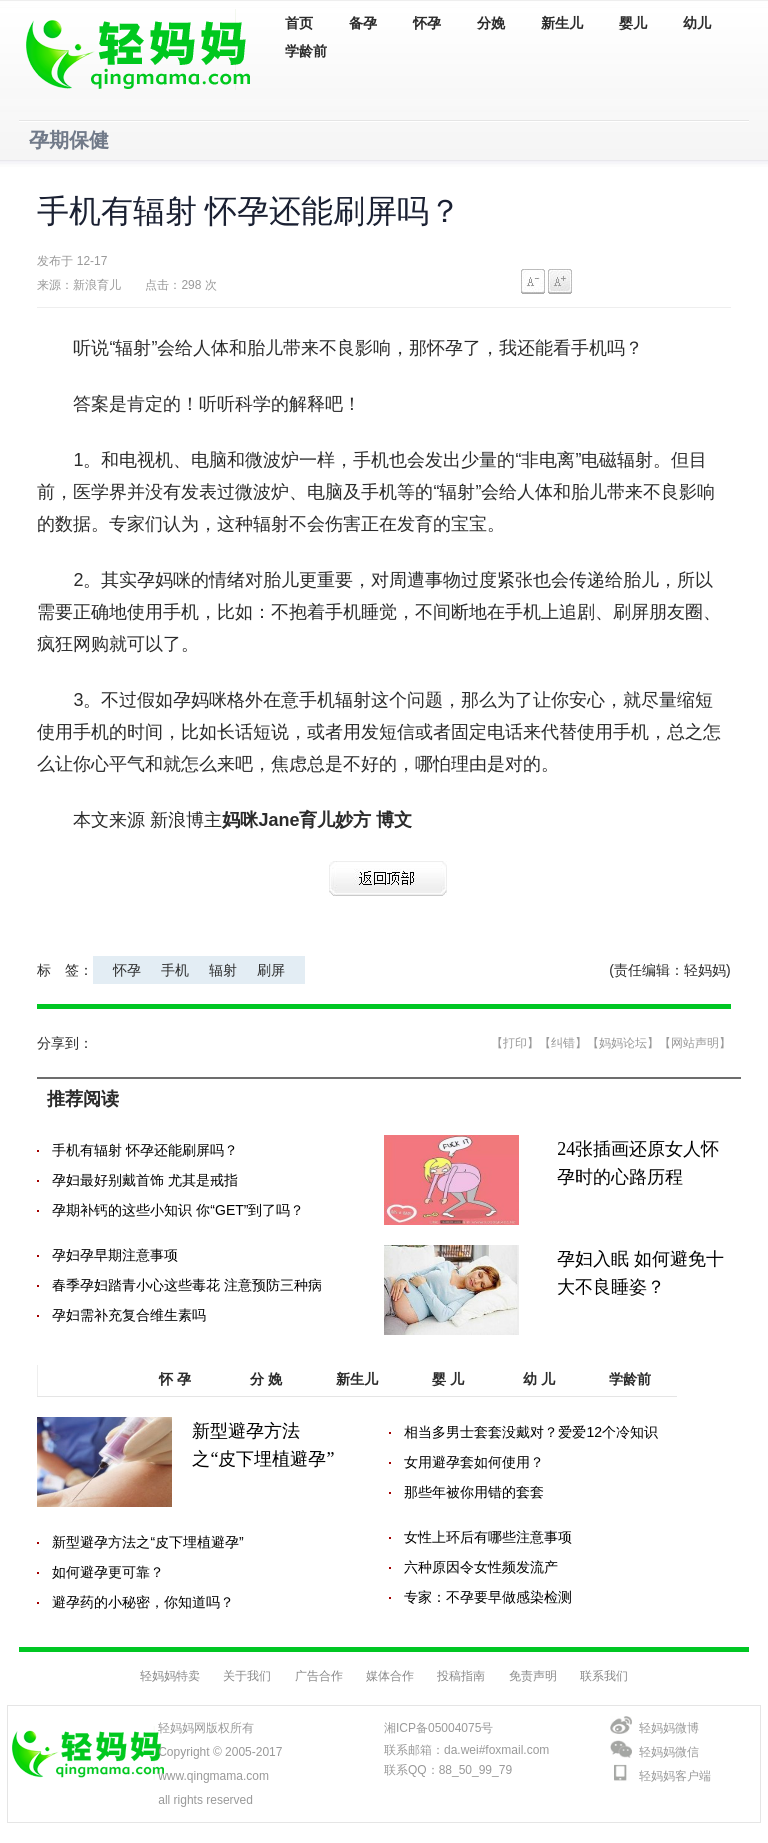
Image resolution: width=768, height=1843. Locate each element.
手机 (175, 970)
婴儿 (633, 23)
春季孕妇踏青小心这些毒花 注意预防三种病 (187, 1285)
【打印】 (515, 1043)
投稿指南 (461, 1676)
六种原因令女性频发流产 (481, 1567)
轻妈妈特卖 (170, 1676)
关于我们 (247, 1676)
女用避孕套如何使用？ (474, 1462)
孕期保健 (69, 140)
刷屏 (271, 970)
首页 (299, 23)
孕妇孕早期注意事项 (115, 1255)
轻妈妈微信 (669, 1752)
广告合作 (319, 1676)
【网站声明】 (695, 1043)
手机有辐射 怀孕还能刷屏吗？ (145, 1150)
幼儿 (697, 23)
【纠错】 (563, 1043)
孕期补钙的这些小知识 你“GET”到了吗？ (178, 1210)
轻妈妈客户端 (675, 1776)
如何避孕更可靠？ (108, 1572)
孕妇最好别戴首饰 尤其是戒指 (145, 1180)
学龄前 (306, 51)
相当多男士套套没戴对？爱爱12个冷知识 (531, 1432)
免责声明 (533, 1676)
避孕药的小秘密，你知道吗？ (143, 1602)
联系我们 (604, 1676)
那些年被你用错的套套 (474, 1492)
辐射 (223, 970)
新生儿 (562, 23)
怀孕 (427, 23)
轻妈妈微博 (669, 1728)
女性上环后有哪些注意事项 (488, 1537)
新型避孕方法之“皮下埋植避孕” (147, 1542)
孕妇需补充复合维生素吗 (129, 1315)
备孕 (363, 23)
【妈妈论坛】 (623, 1043)
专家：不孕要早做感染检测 (488, 1597)
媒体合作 (390, 1676)
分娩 (491, 23)
